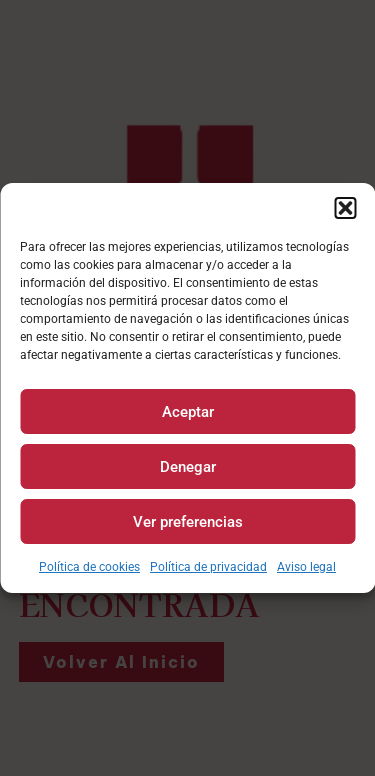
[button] (345, 208)
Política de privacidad (208, 567)
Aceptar (188, 412)
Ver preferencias (188, 522)
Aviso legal (306, 567)
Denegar (188, 467)
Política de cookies (89, 567)
